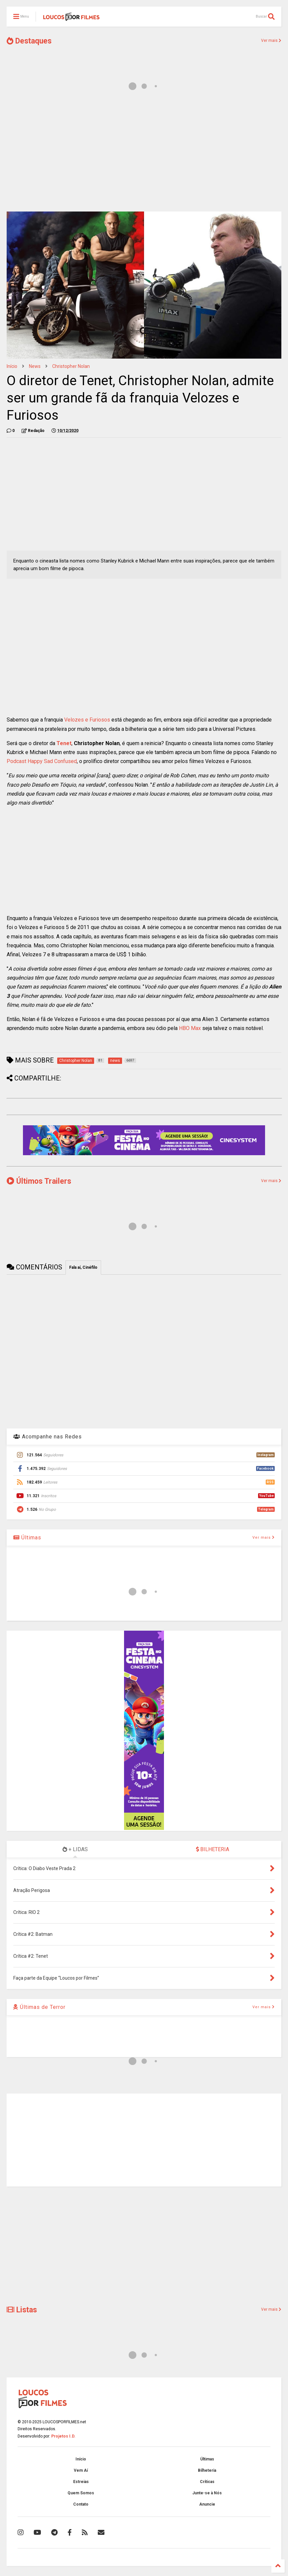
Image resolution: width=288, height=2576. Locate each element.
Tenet (64, 743)
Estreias (81, 2481)
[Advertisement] (144, 155)
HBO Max (190, 1028)
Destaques (29, 41)
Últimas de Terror (39, 2007)
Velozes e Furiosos (87, 720)
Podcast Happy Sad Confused (42, 761)
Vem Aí (81, 2470)
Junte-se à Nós (207, 2493)
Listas (22, 2309)
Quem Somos (81, 2493)
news (35, 366)
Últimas (27, 1537)
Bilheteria (207, 2470)
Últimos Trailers (39, 1181)
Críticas (207, 2481)
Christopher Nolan (71, 366)
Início (12, 366)
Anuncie (207, 2504)
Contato (80, 2504)
